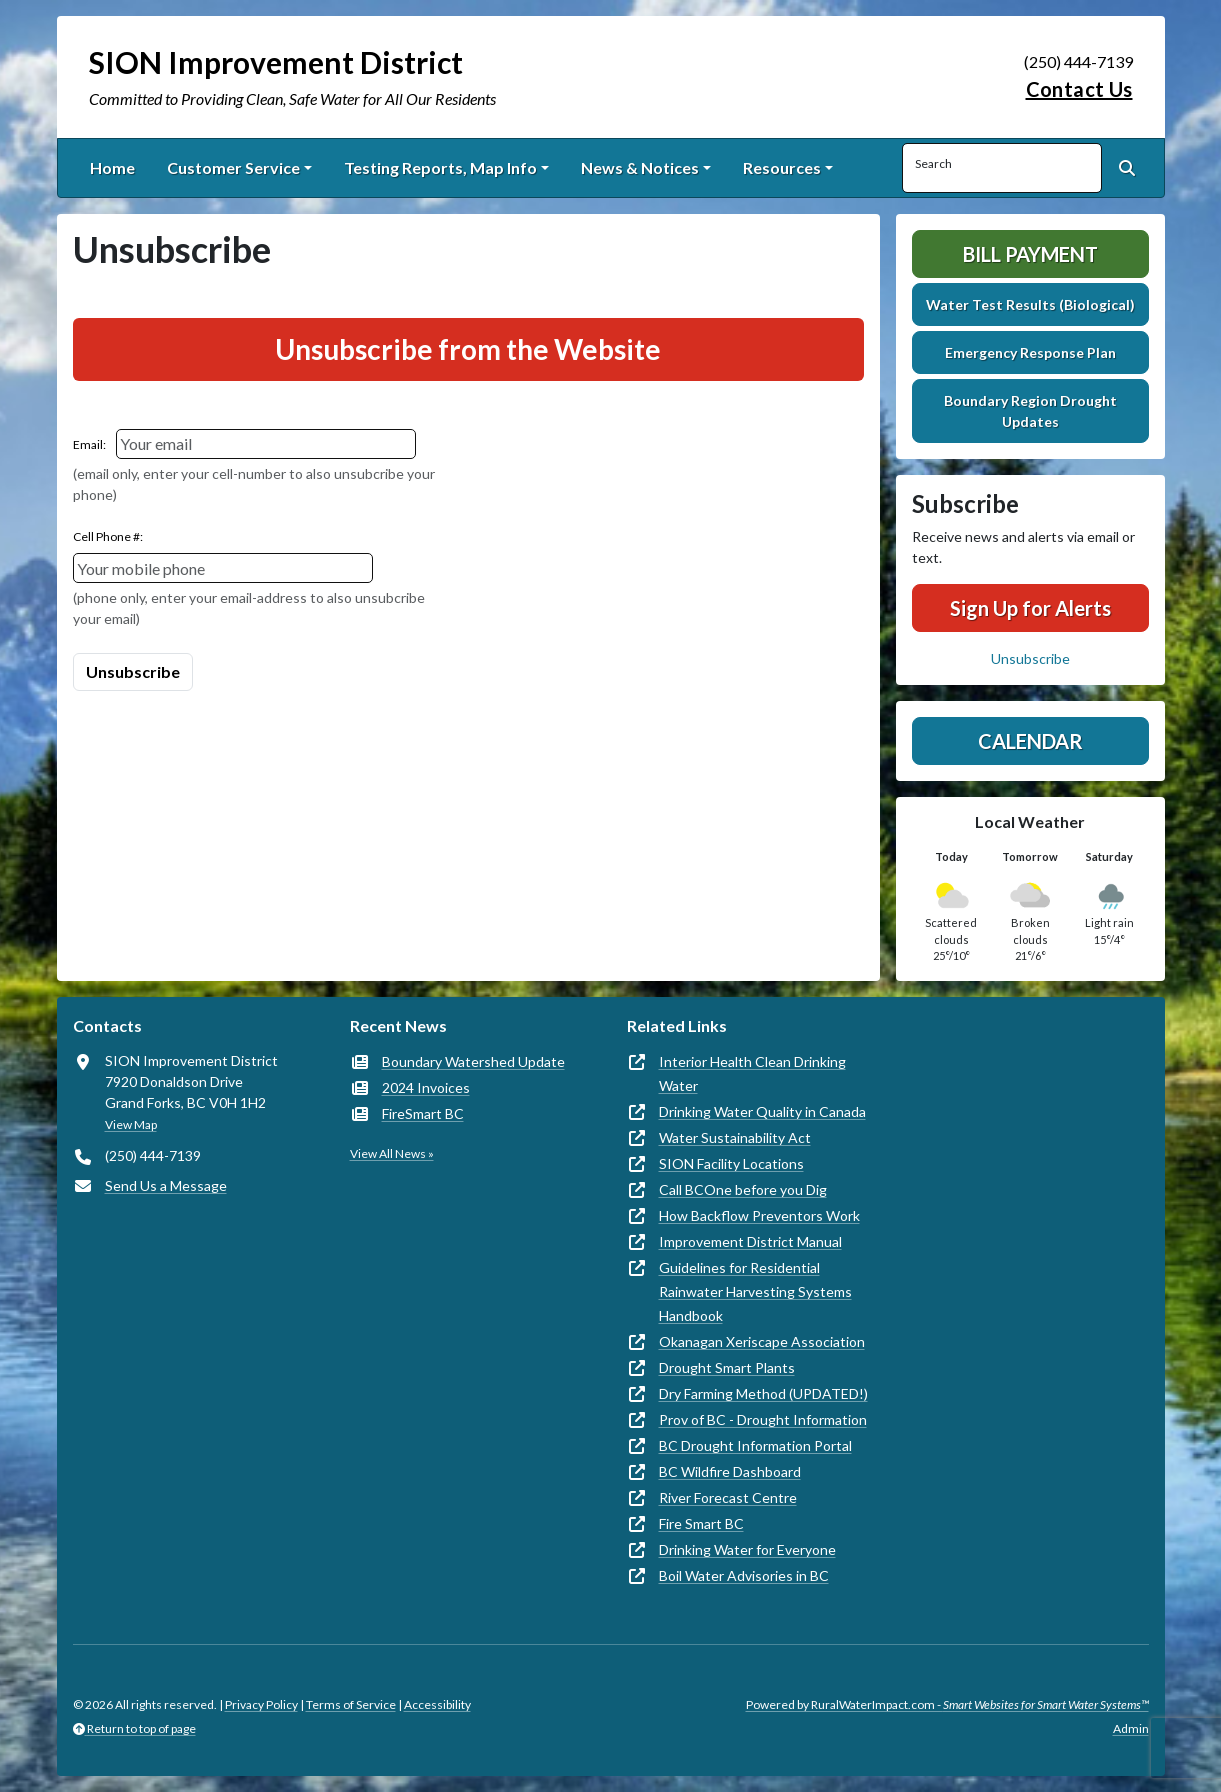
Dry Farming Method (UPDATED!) (763, 1393)
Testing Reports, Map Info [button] (440, 167)
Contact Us (1079, 89)
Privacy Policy (261, 1704)
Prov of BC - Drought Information (763, 1419)
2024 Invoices (426, 1087)
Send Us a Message (166, 1185)
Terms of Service (351, 1704)
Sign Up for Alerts (1030, 608)
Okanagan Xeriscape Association (762, 1341)
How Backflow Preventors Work (759, 1215)
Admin (1131, 1728)
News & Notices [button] (640, 167)
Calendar (1030, 741)
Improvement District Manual (750, 1241)
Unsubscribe (1030, 658)
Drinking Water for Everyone (747, 1549)
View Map (131, 1124)
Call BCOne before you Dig (743, 1189)
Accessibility (437, 1704)
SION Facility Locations (731, 1163)
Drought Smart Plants (727, 1367)
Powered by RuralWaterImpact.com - (947, 1704)
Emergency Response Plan (1030, 352)
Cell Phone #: (108, 536)
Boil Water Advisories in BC (744, 1575)
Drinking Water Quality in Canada (762, 1111)
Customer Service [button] (233, 167)
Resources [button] (782, 167)
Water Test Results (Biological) (1030, 304)
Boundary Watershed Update (473, 1061)
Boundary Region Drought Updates (1030, 411)
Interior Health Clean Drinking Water (752, 1073)
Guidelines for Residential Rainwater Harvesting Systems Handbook (755, 1291)
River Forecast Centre (728, 1497)
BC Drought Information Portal (755, 1445)
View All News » (392, 1153)
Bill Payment (1030, 254)
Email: (89, 444)
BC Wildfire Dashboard (730, 1471)
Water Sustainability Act (735, 1137)
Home (112, 167)
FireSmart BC (423, 1113)
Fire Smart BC (701, 1523)
